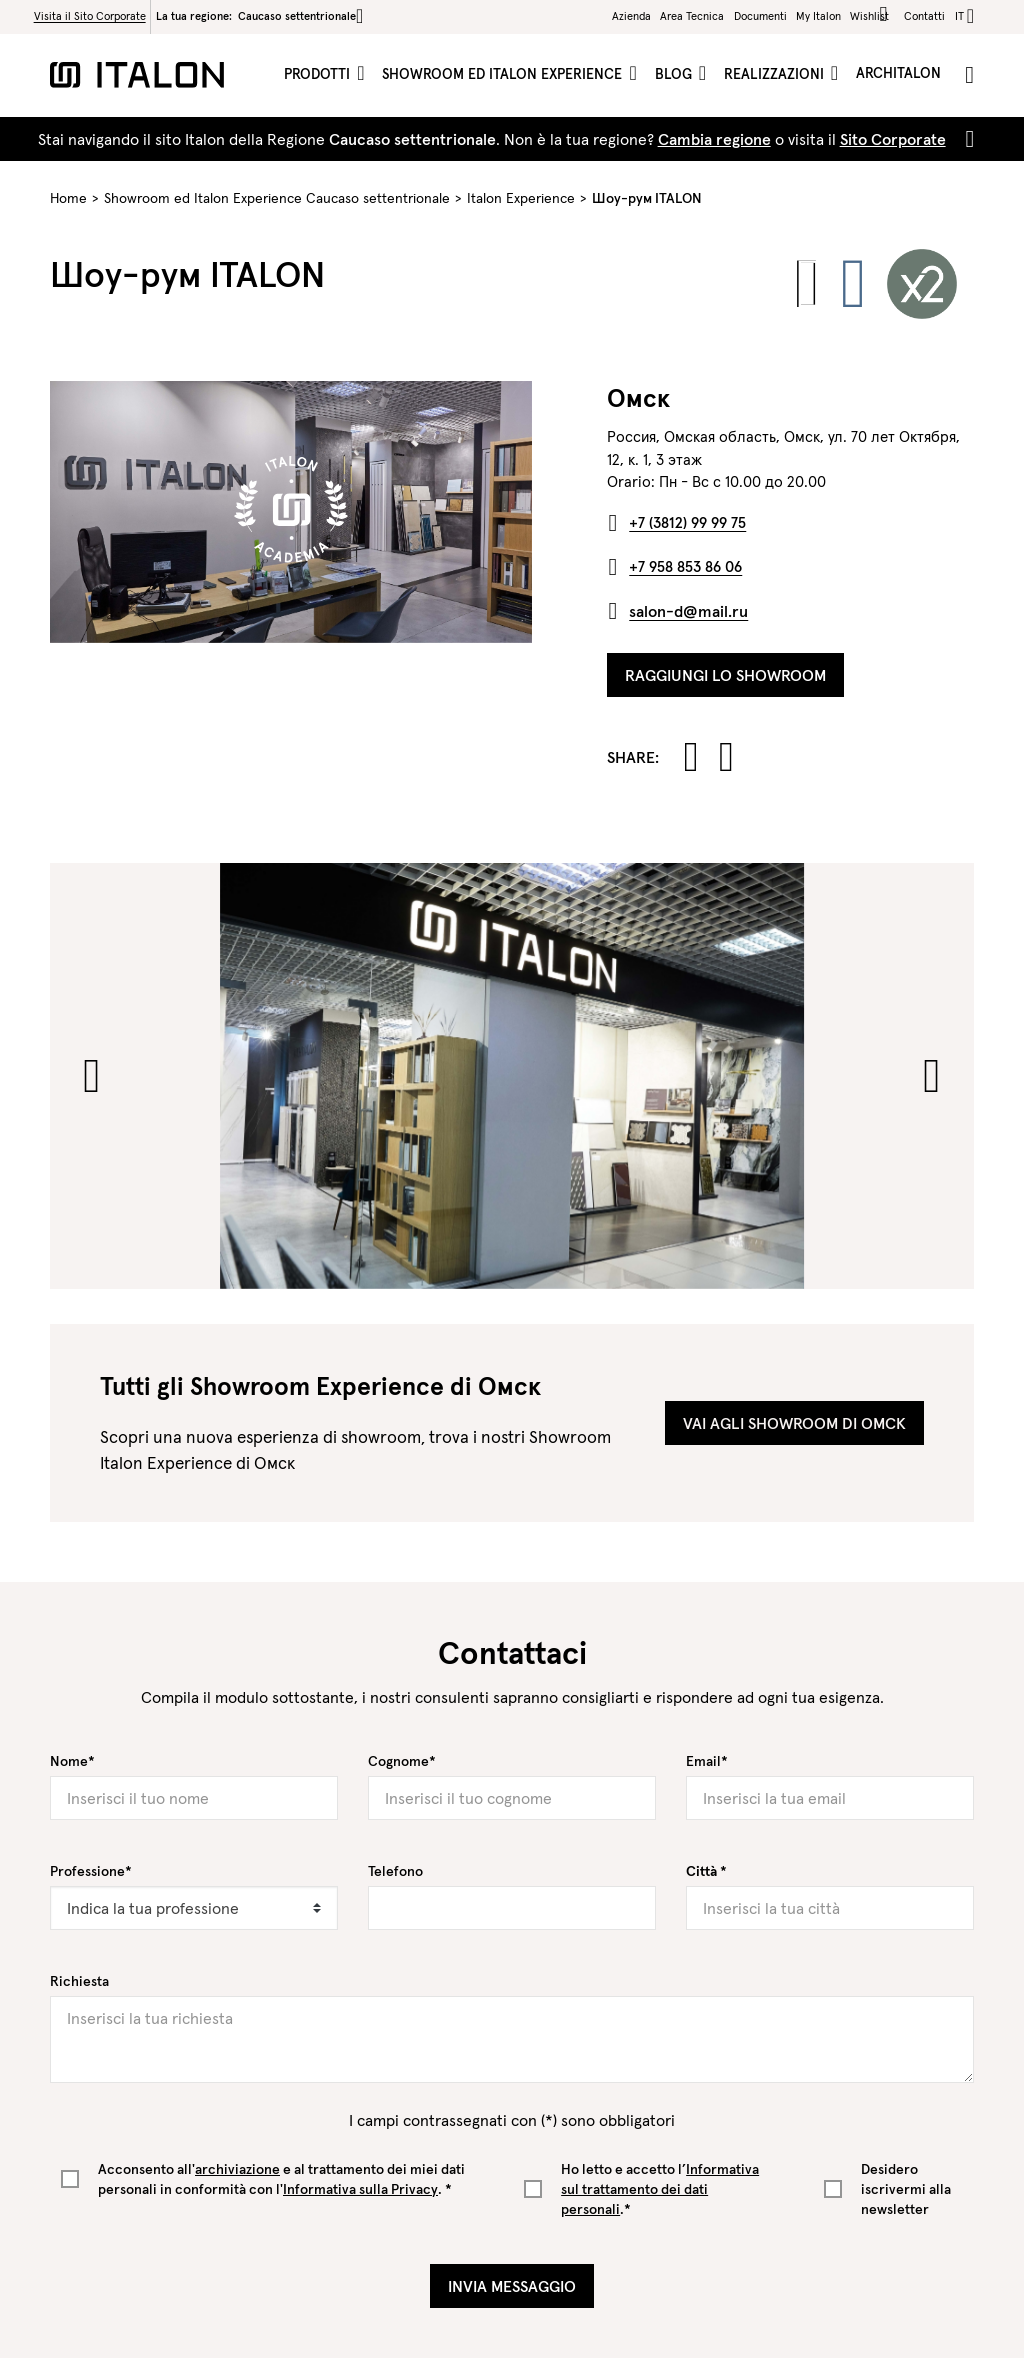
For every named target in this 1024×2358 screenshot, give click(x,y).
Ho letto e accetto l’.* (660, 2189)
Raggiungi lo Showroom (725, 675)
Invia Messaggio (512, 2286)
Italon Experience (521, 198)
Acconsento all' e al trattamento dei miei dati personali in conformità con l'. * (281, 2179)
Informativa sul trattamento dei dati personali (660, 2189)
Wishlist (872, 14)
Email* (707, 1761)
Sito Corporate (893, 139)
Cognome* (402, 1761)
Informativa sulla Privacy (360, 2189)
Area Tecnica (692, 16)
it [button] (959, 16)
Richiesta (79, 1981)
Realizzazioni (776, 74)
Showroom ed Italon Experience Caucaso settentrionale (277, 198)
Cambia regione (714, 139)
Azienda (631, 16)
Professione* (91, 1871)
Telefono (395, 1871)
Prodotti (319, 74)
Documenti (760, 16)
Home (68, 198)
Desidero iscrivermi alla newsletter (906, 2189)
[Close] (966, 139)
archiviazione (237, 2169)
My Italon (818, 16)
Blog (675, 74)
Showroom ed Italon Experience (504, 74)
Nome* (72, 1761)
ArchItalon (898, 73)
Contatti (924, 16)
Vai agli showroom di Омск (794, 1423)
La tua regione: (259, 16)
